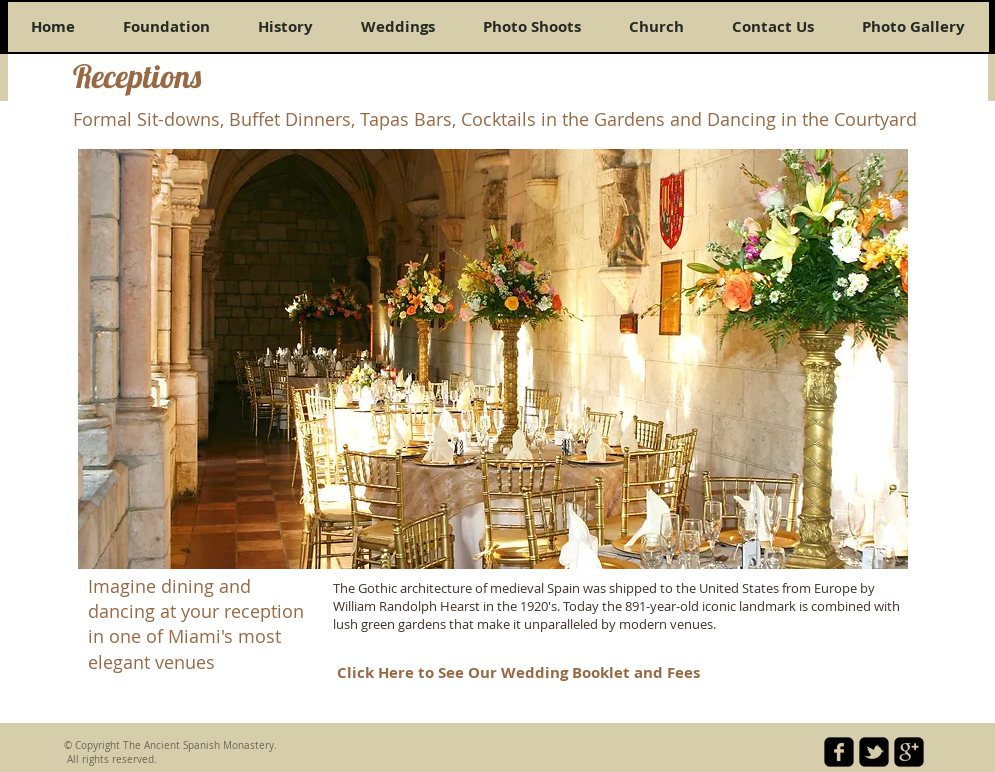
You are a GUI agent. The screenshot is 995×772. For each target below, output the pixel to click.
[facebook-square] (839, 752)
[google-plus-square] (909, 752)
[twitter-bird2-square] (874, 752)
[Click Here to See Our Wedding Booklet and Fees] (519, 672)
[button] (493, 359)
